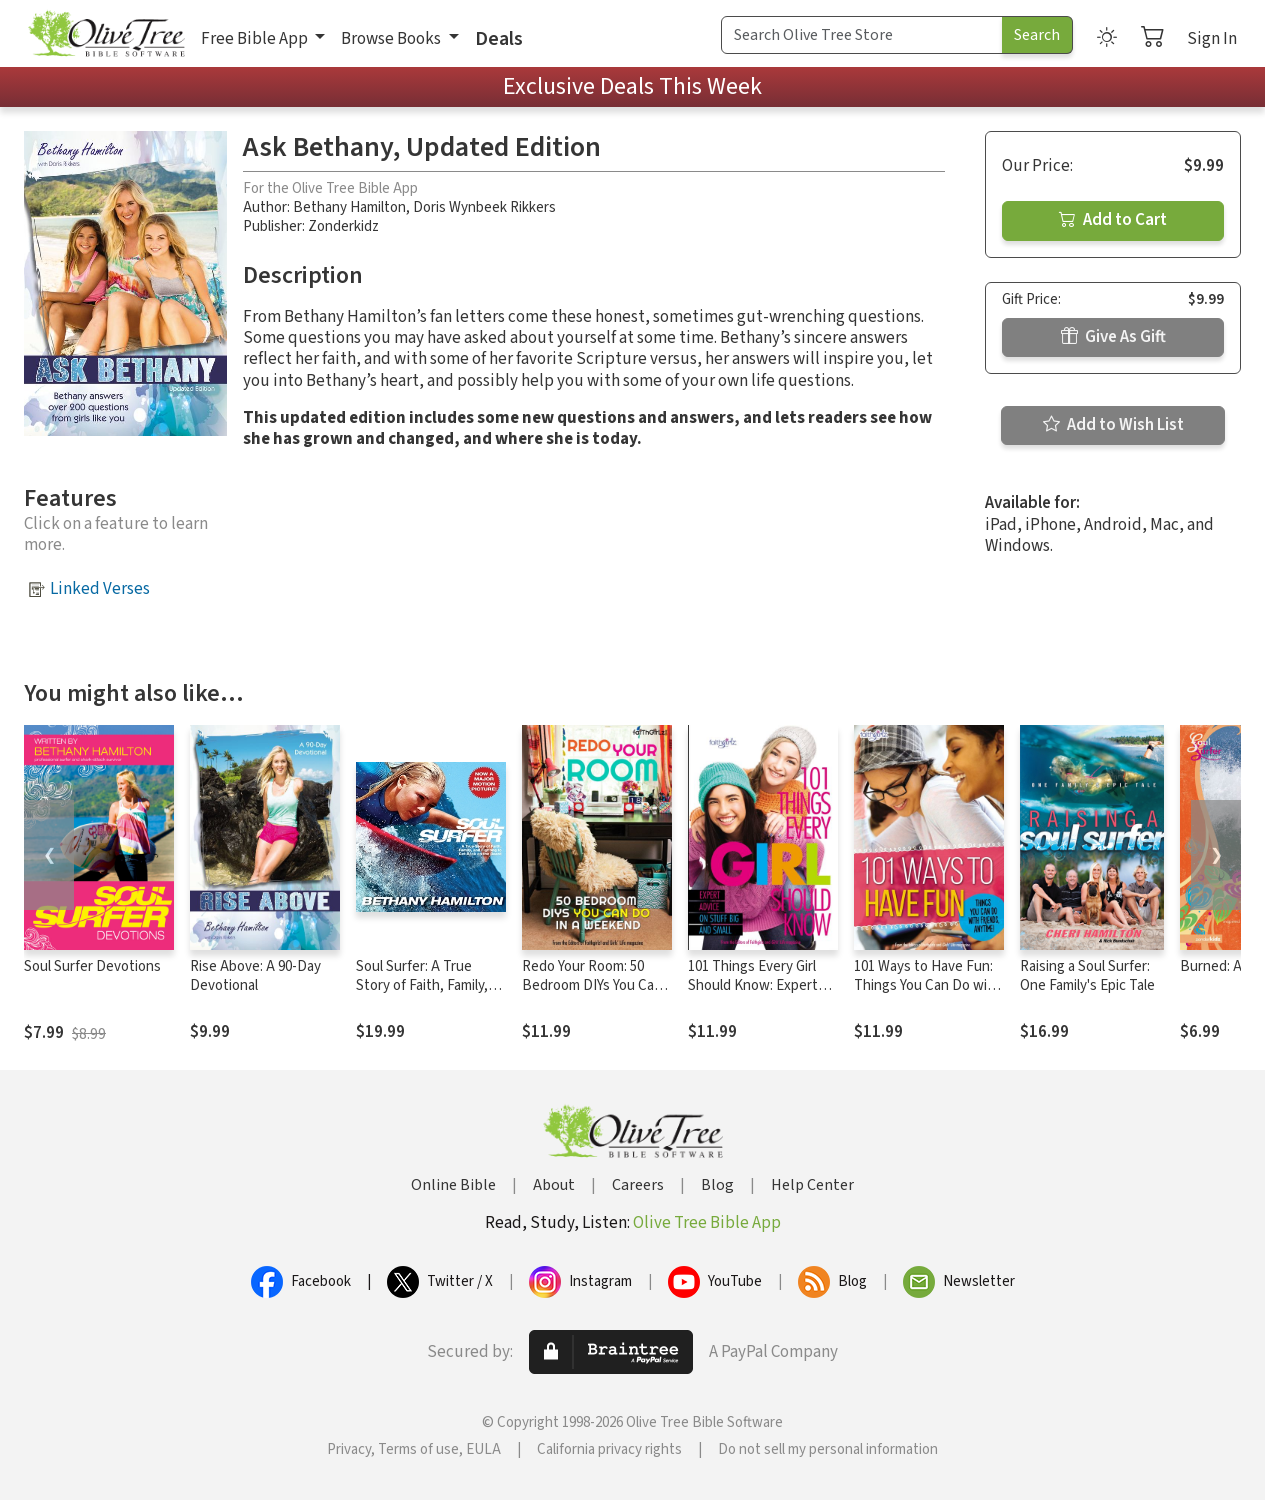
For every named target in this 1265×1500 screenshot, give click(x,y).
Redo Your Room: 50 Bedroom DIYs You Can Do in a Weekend (592, 985)
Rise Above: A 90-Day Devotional (255, 976)
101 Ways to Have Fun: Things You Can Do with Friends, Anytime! (927, 985)
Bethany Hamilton (349, 207)
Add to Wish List (1113, 425)
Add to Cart (1113, 220)
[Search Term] (862, 35)
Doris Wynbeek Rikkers (484, 207)
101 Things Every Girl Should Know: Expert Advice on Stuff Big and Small (760, 995)
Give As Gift (1113, 337)
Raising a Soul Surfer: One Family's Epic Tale (1087, 976)
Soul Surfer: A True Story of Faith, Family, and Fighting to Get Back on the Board (422, 995)
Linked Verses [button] (100, 589)
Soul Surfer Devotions (92, 966)
